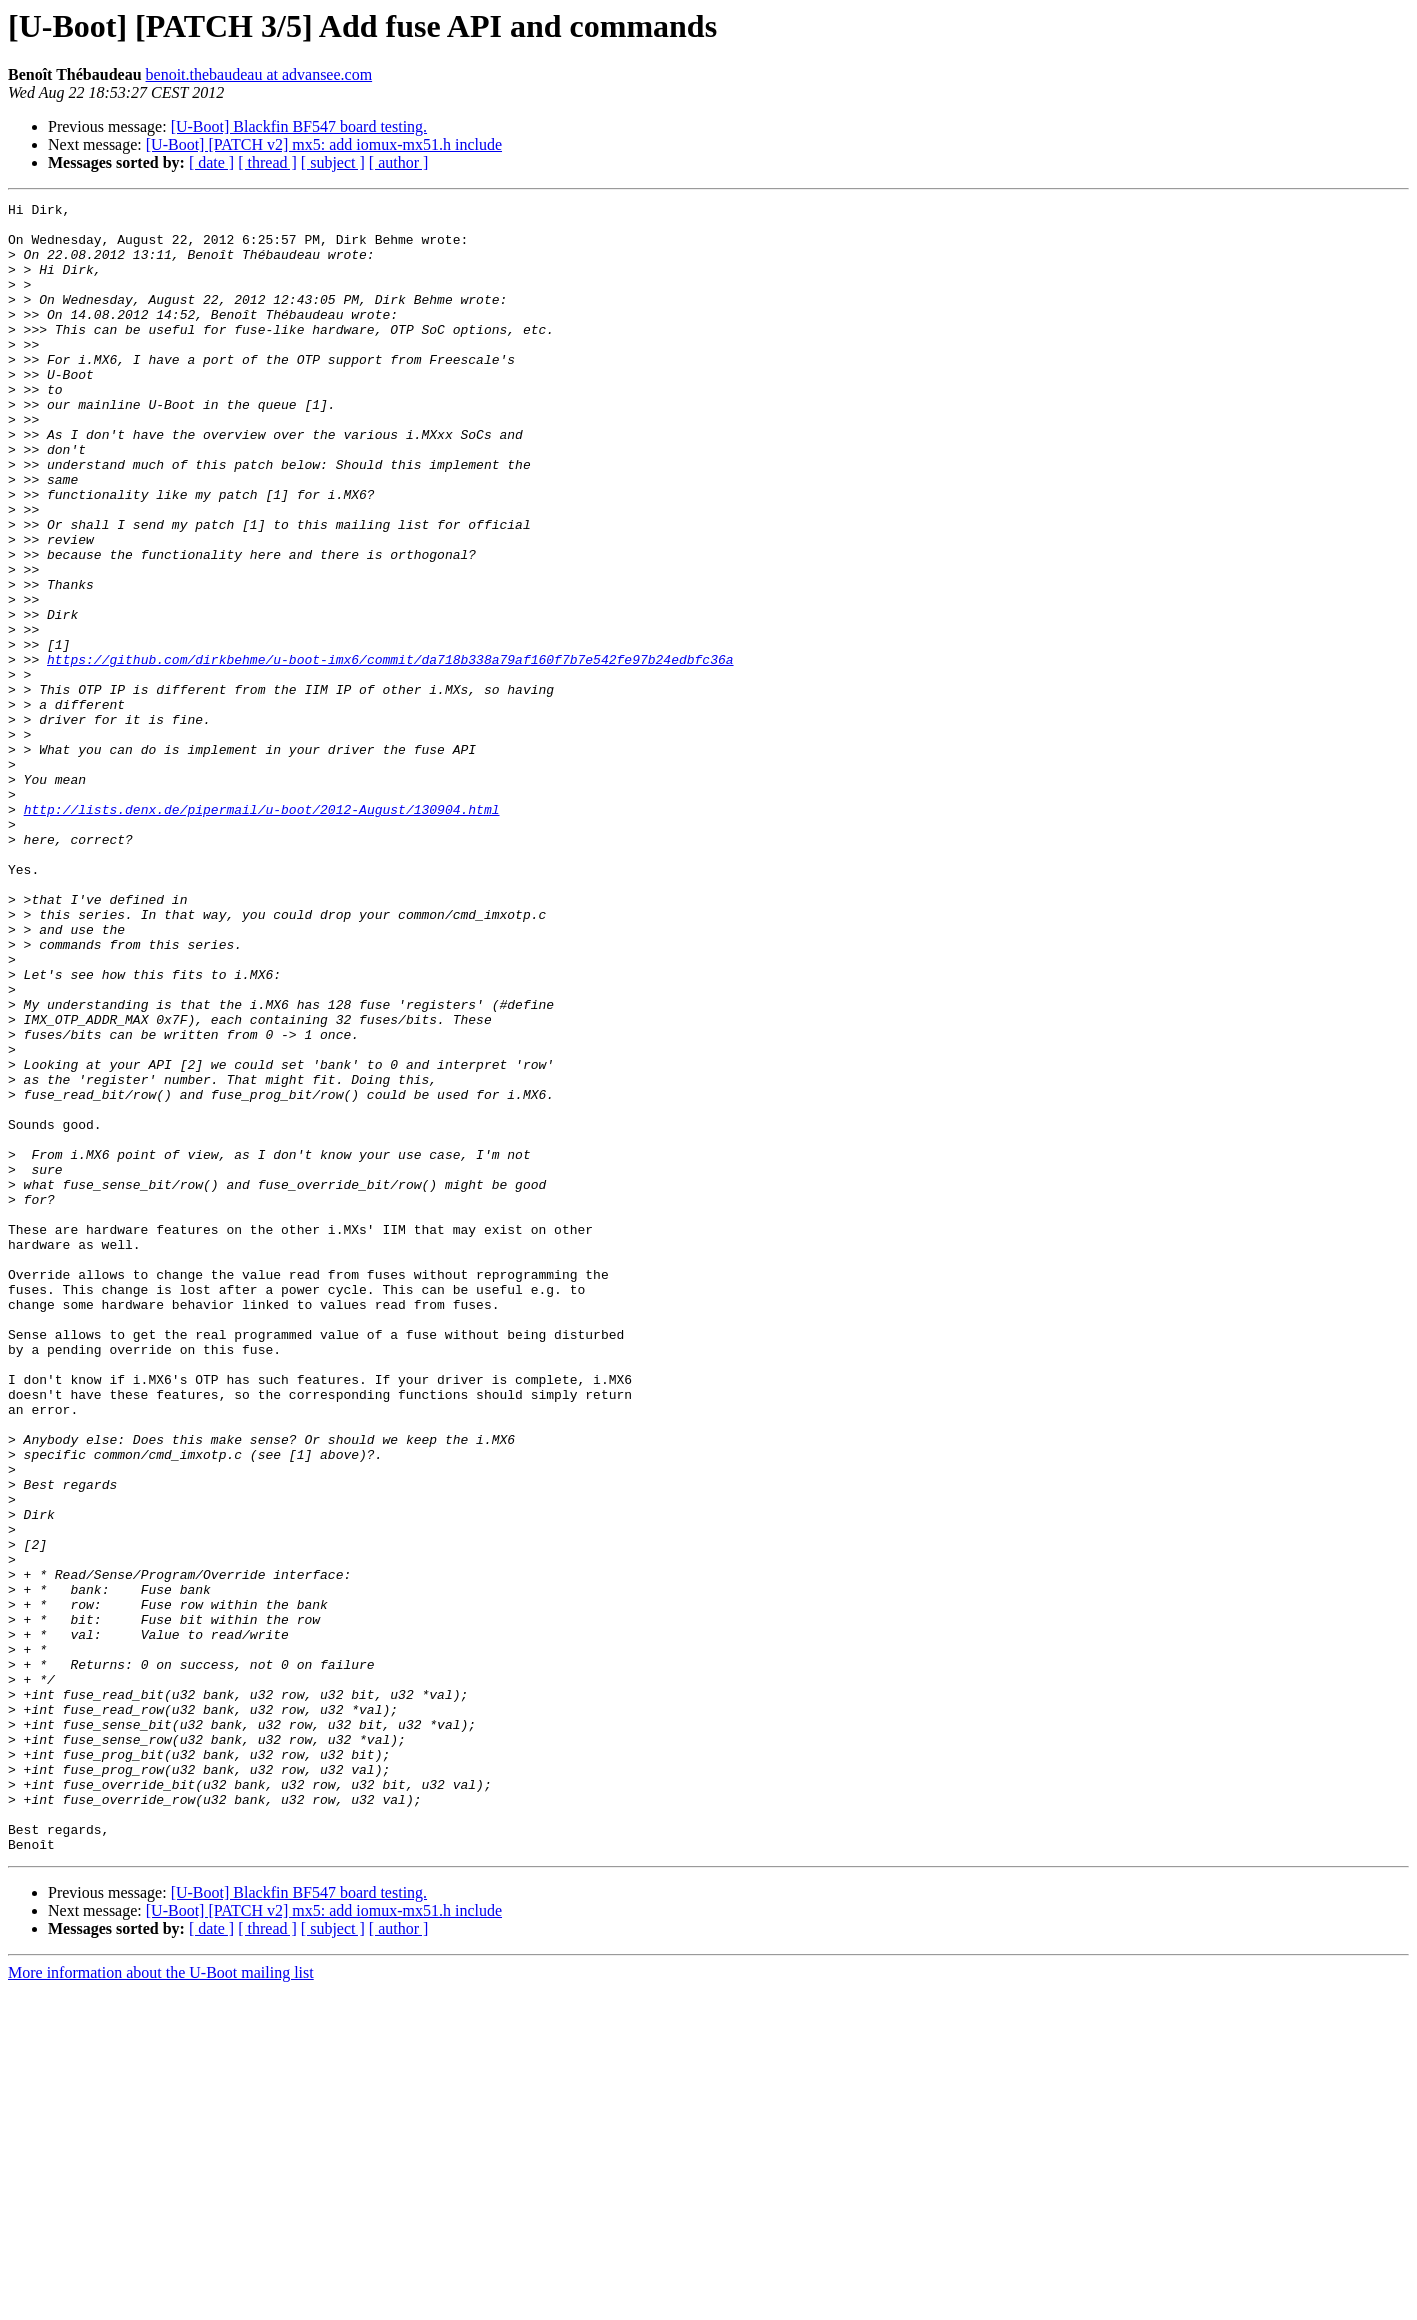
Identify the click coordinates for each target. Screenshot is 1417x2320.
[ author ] (399, 162)
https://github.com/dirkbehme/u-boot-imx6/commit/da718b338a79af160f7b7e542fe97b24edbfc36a (390, 752)
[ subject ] (333, 162)
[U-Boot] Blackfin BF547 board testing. (299, 126)
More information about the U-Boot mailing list (161, 2302)
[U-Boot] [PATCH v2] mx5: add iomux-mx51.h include (324, 144)
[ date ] (211, 162)
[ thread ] (267, 162)
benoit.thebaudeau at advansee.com (259, 74)
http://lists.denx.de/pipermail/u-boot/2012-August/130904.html (262, 932)
